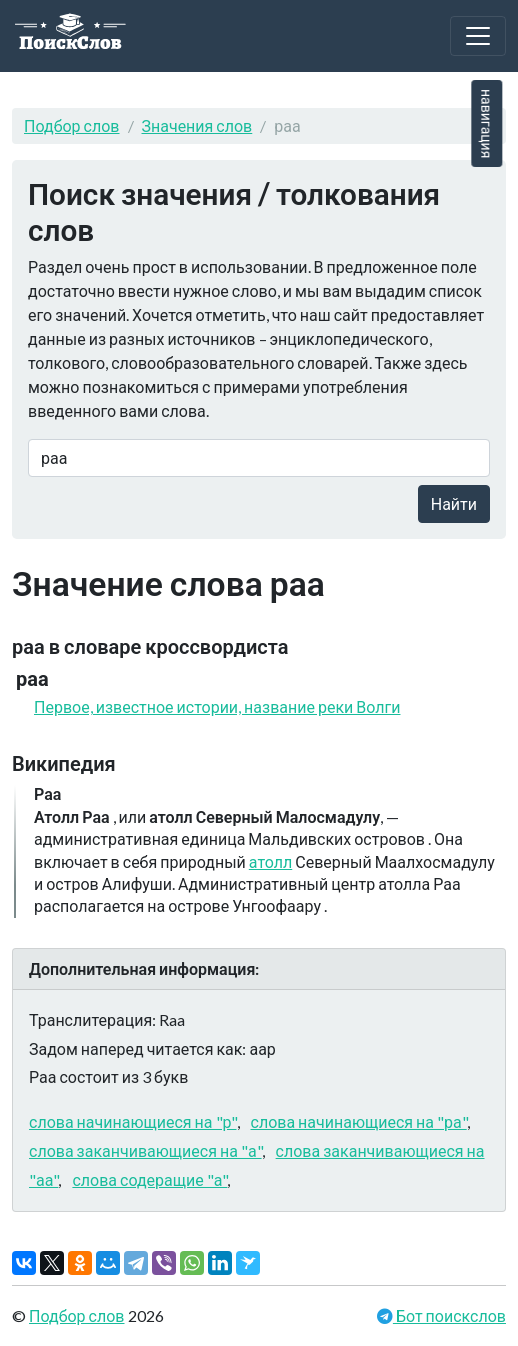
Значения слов (197, 125)
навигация (486, 123)
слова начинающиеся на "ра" (359, 1121)
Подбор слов (72, 125)
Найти (454, 503)
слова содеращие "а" (149, 1179)
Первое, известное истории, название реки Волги (217, 706)
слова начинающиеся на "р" (133, 1121)
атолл (270, 861)
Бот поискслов (449, 1315)
